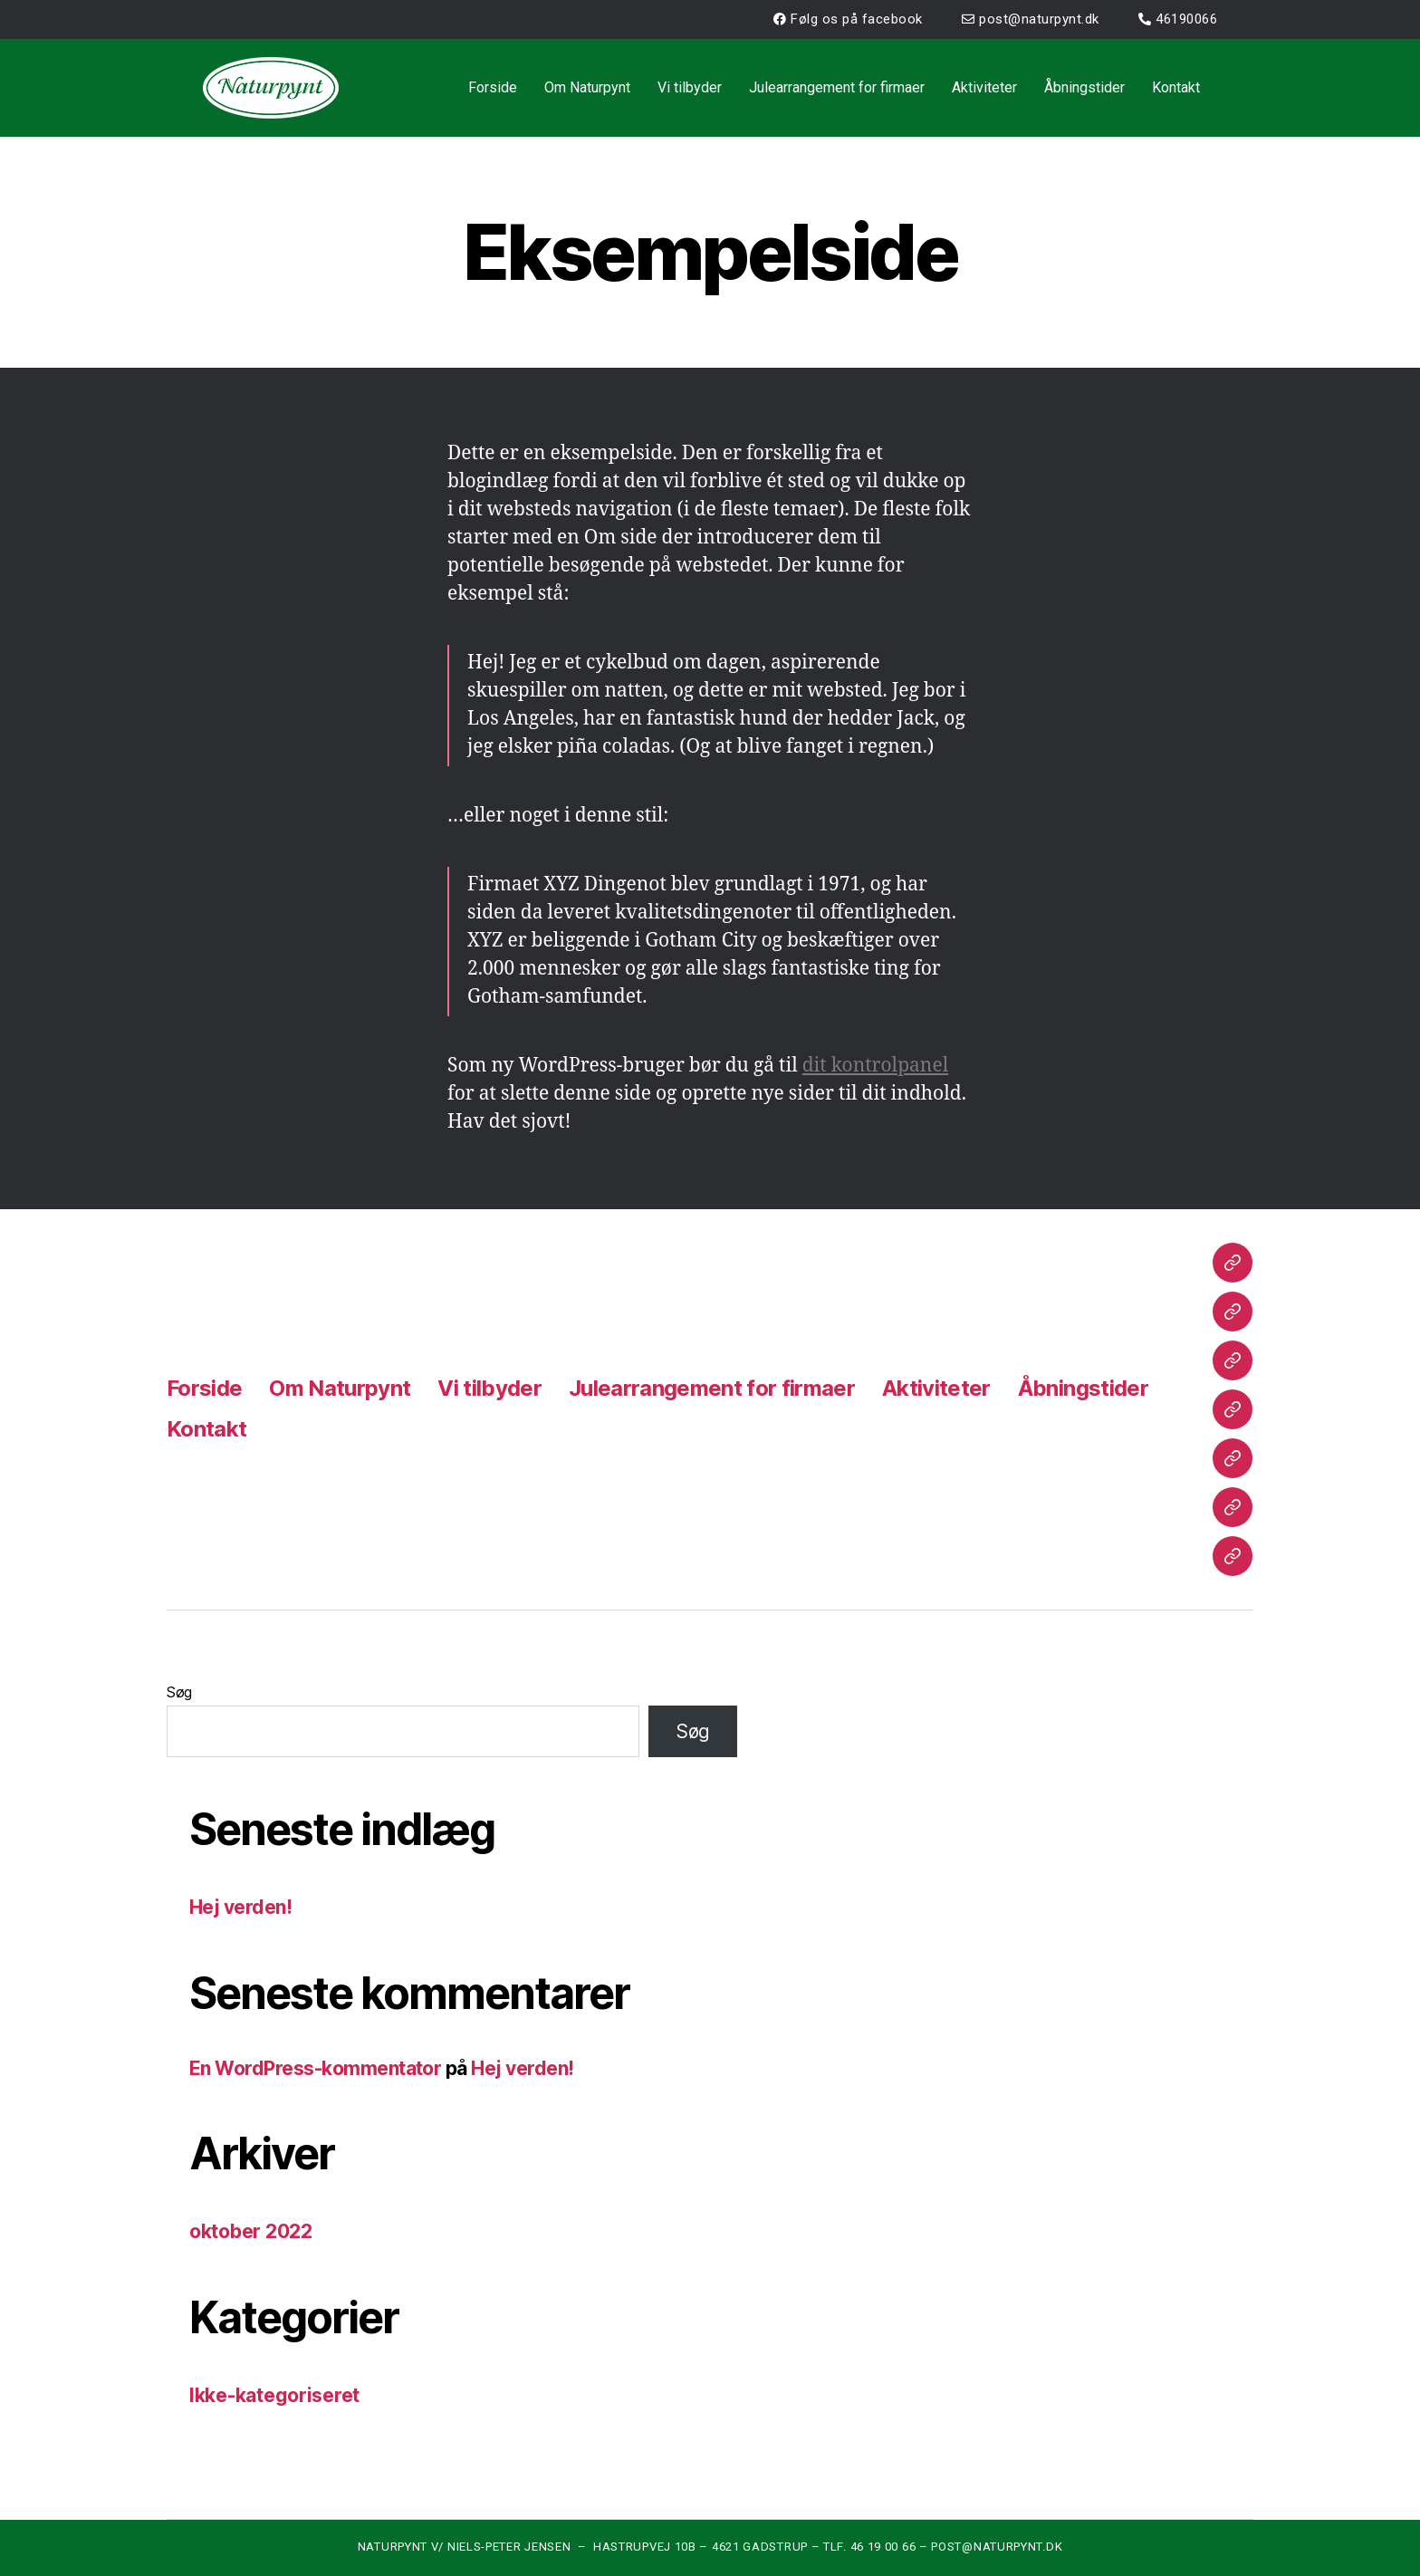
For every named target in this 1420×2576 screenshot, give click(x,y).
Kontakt (1176, 87)
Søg (179, 1692)
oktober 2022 (250, 2231)
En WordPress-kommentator (315, 2068)
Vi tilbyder (689, 87)
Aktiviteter (984, 87)
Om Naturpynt (587, 87)
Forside (492, 87)
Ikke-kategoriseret (274, 2395)
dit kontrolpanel (875, 1065)
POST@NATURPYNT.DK (996, 2546)
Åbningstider (1084, 87)
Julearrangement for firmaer (837, 87)
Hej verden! (240, 1907)
